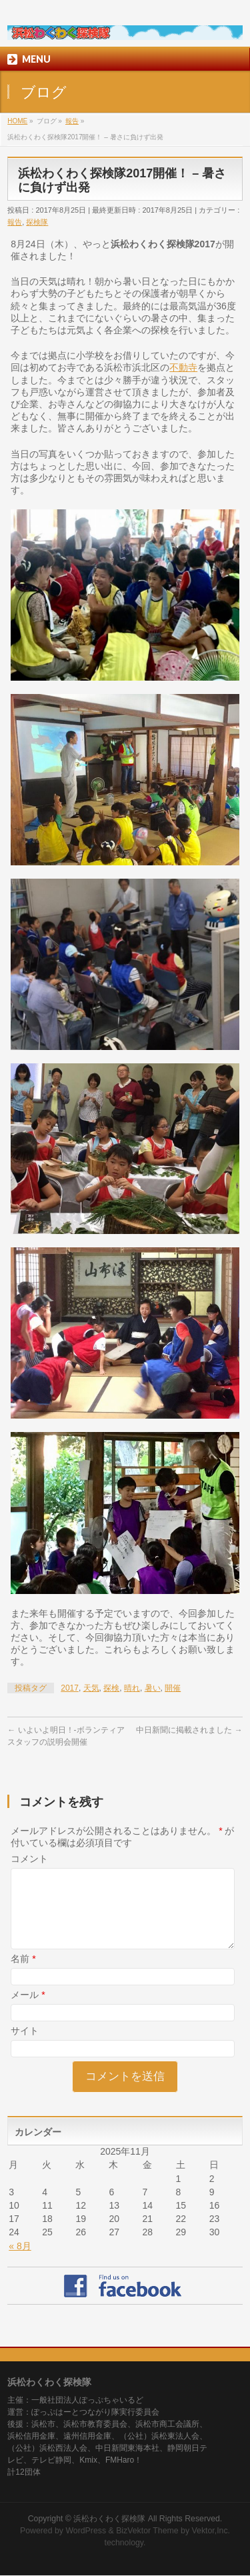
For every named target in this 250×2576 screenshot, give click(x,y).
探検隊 (37, 222)
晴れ (132, 1688)
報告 (14, 222)
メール (28, 2010)
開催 (173, 1688)
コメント (29, 1858)
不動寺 (183, 367)
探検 (111, 1688)
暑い (153, 1688)
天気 (91, 1688)
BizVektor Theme (147, 2531)
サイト (25, 2046)
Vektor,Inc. (211, 2531)
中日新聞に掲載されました (189, 1730)
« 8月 (20, 2262)
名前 (23, 1974)
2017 (70, 1688)
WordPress (85, 2531)
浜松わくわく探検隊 (109, 2519)
